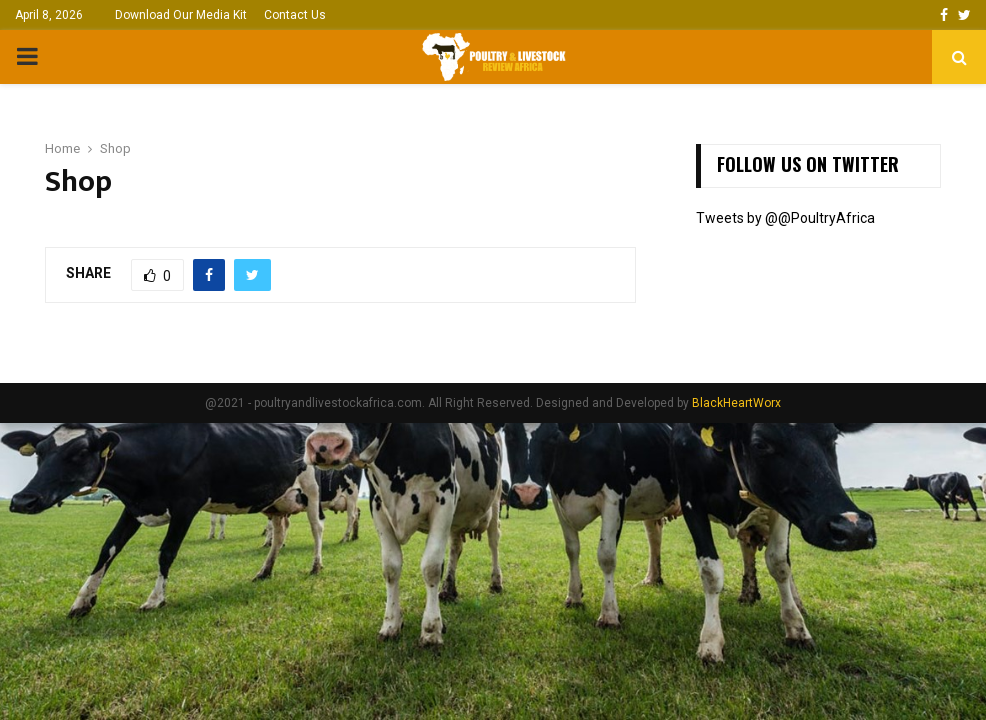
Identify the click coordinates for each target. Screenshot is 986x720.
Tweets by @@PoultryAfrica (785, 218)
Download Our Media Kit (181, 15)
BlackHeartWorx (736, 403)
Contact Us (295, 15)
